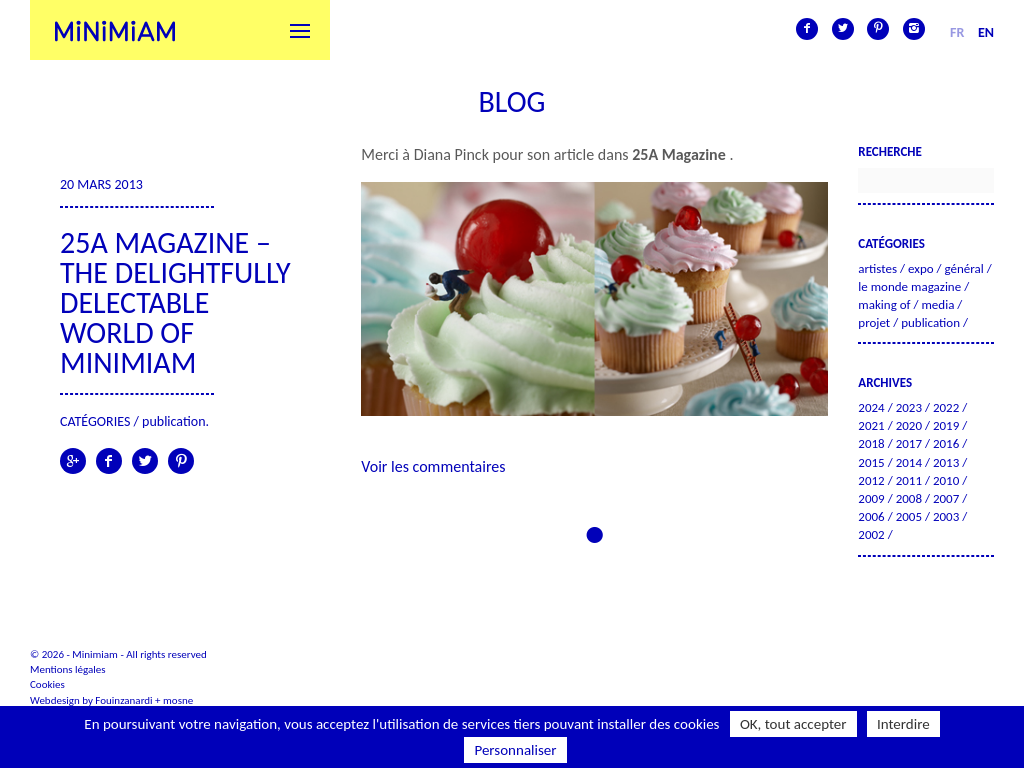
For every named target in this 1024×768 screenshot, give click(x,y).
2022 (946, 407)
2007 (946, 498)
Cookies (47, 684)
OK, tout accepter (793, 724)
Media (937, 304)
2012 (871, 480)
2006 (871, 516)
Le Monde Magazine (909, 286)
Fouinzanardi (123, 700)
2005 (909, 516)
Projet (874, 322)
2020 (909, 425)
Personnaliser (515, 750)
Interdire (903, 724)
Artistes (877, 268)
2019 (946, 425)
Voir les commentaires (433, 466)
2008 (909, 498)
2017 (909, 443)
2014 (909, 462)
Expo (921, 268)
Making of (884, 304)
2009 (871, 498)
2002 (871, 534)
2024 (871, 407)
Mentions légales (68, 669)
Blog (511, 101)
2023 (909, 407)
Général (964, 268)
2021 (871, 425)
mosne (178, 700)
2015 (871, 462)
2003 (946, 516)
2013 (946, 462)
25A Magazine (680, 154)
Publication (173, 421)
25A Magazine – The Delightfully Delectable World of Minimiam (175, 302)
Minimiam (115, 30)
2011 (909, 480)
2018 (871, 443)
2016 (946, 443)
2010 (946, 480)
